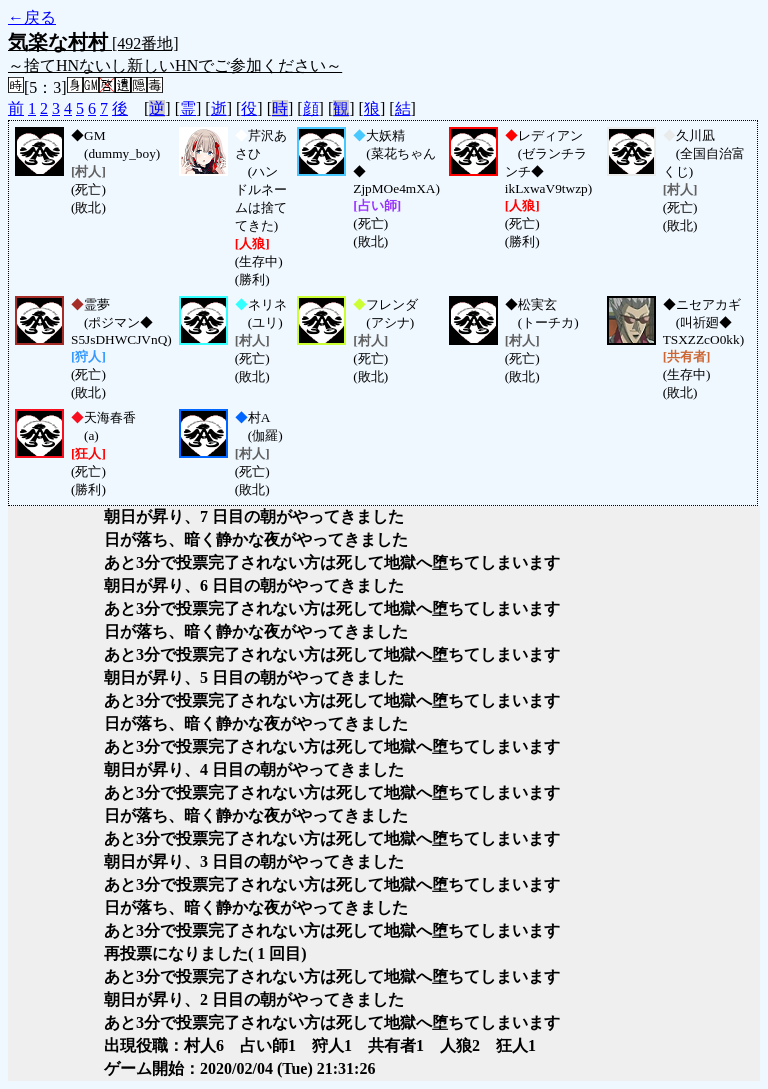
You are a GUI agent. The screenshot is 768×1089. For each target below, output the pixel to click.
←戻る (32, 17)
